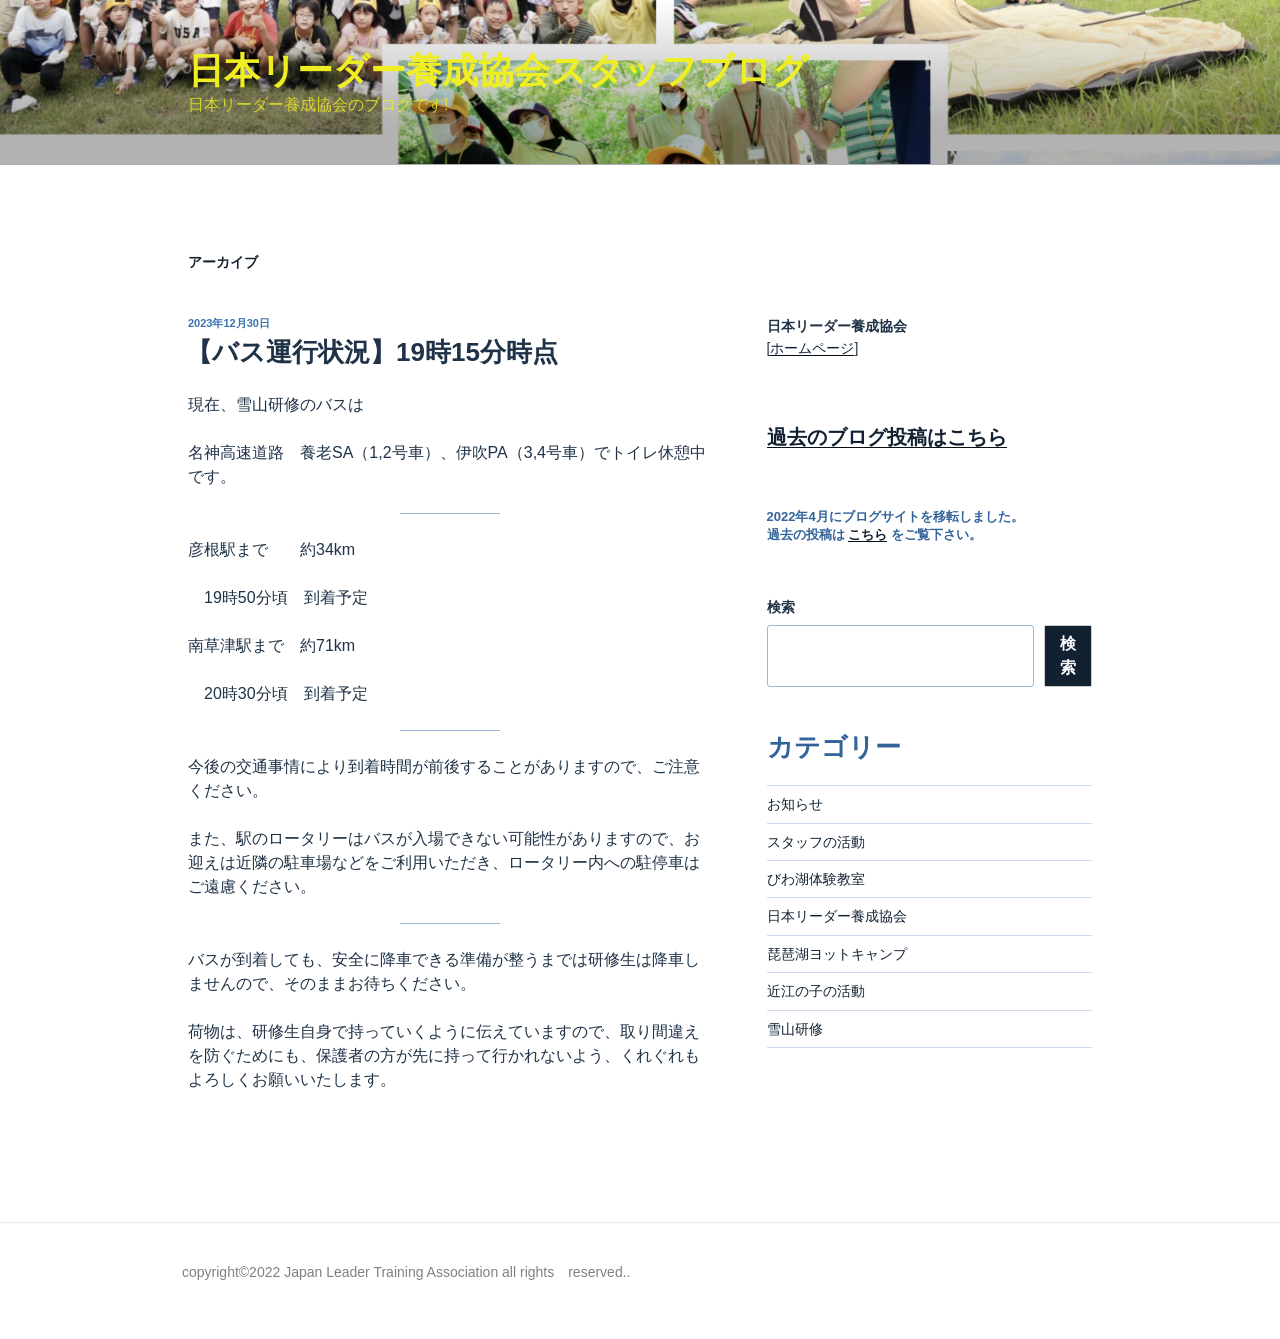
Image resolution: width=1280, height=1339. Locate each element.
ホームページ (812, 348)
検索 (781, 607)
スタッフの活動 (816, 842)
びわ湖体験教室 (816, 879)
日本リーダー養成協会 (837, 916)
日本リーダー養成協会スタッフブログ (498, 70)
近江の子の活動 (816, 991)
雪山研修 (795, 1029)
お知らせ (795, 804)
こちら (867, 534)
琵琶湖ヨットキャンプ (837, 954)
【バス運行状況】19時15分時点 (372, 352)
